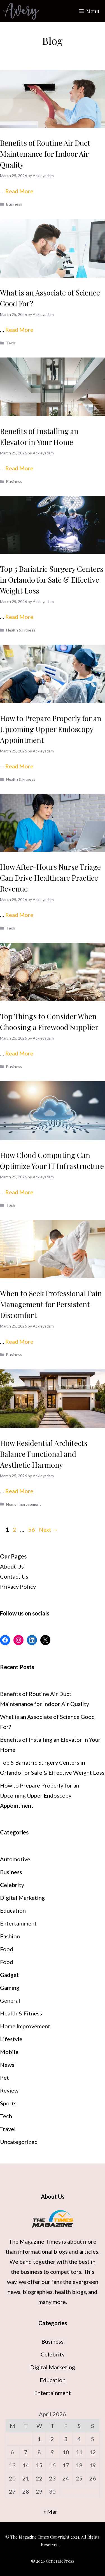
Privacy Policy (18, 1586)
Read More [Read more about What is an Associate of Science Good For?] (19, 329)
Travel (8, 2128)
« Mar (50, 2511)
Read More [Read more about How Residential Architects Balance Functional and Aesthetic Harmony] (19, 1491)
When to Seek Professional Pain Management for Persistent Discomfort (51, 1304)
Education (13, 1910)
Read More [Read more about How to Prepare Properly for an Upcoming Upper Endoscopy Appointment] (19, 766)
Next (48, 1529)
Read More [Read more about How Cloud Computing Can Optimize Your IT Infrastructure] (19, 1192)
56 (32, 1529)
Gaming (9, 1987)
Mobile (9, 2051)
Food (6, 1949)
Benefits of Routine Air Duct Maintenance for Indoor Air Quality (45, 154)
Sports (8, 2103)
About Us (12, 1566)
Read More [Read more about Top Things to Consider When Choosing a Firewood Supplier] (19, 1053)
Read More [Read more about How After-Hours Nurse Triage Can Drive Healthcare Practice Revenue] (19, 914)
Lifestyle (11, 2039)
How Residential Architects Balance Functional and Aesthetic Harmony (43, 1454)
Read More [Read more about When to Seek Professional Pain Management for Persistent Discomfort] (19, 1341)
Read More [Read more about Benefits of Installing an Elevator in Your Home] (19, 468)
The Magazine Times (35, 2241)
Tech (10, 342)
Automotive (15, 1859)
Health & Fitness (20, 630)
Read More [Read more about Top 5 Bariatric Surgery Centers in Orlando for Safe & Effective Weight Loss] (19, 616)
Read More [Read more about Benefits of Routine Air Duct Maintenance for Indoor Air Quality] (19, 191)
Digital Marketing (22, 1897)
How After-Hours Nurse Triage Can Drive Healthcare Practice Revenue (50, 877)
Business (14, 204)
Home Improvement (23, 1504)
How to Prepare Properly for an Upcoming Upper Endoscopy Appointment (50, 729)
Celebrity (12, 1884)
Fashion (10, 1936)
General (10, 2000)
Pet (4, 2077)
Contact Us (14, 1576)
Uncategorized (19, 2141)
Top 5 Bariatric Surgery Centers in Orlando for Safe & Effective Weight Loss (51, 579)
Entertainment (18, 1923)
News (7, 2064)
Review (9, 2090)
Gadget (9, 1974)
